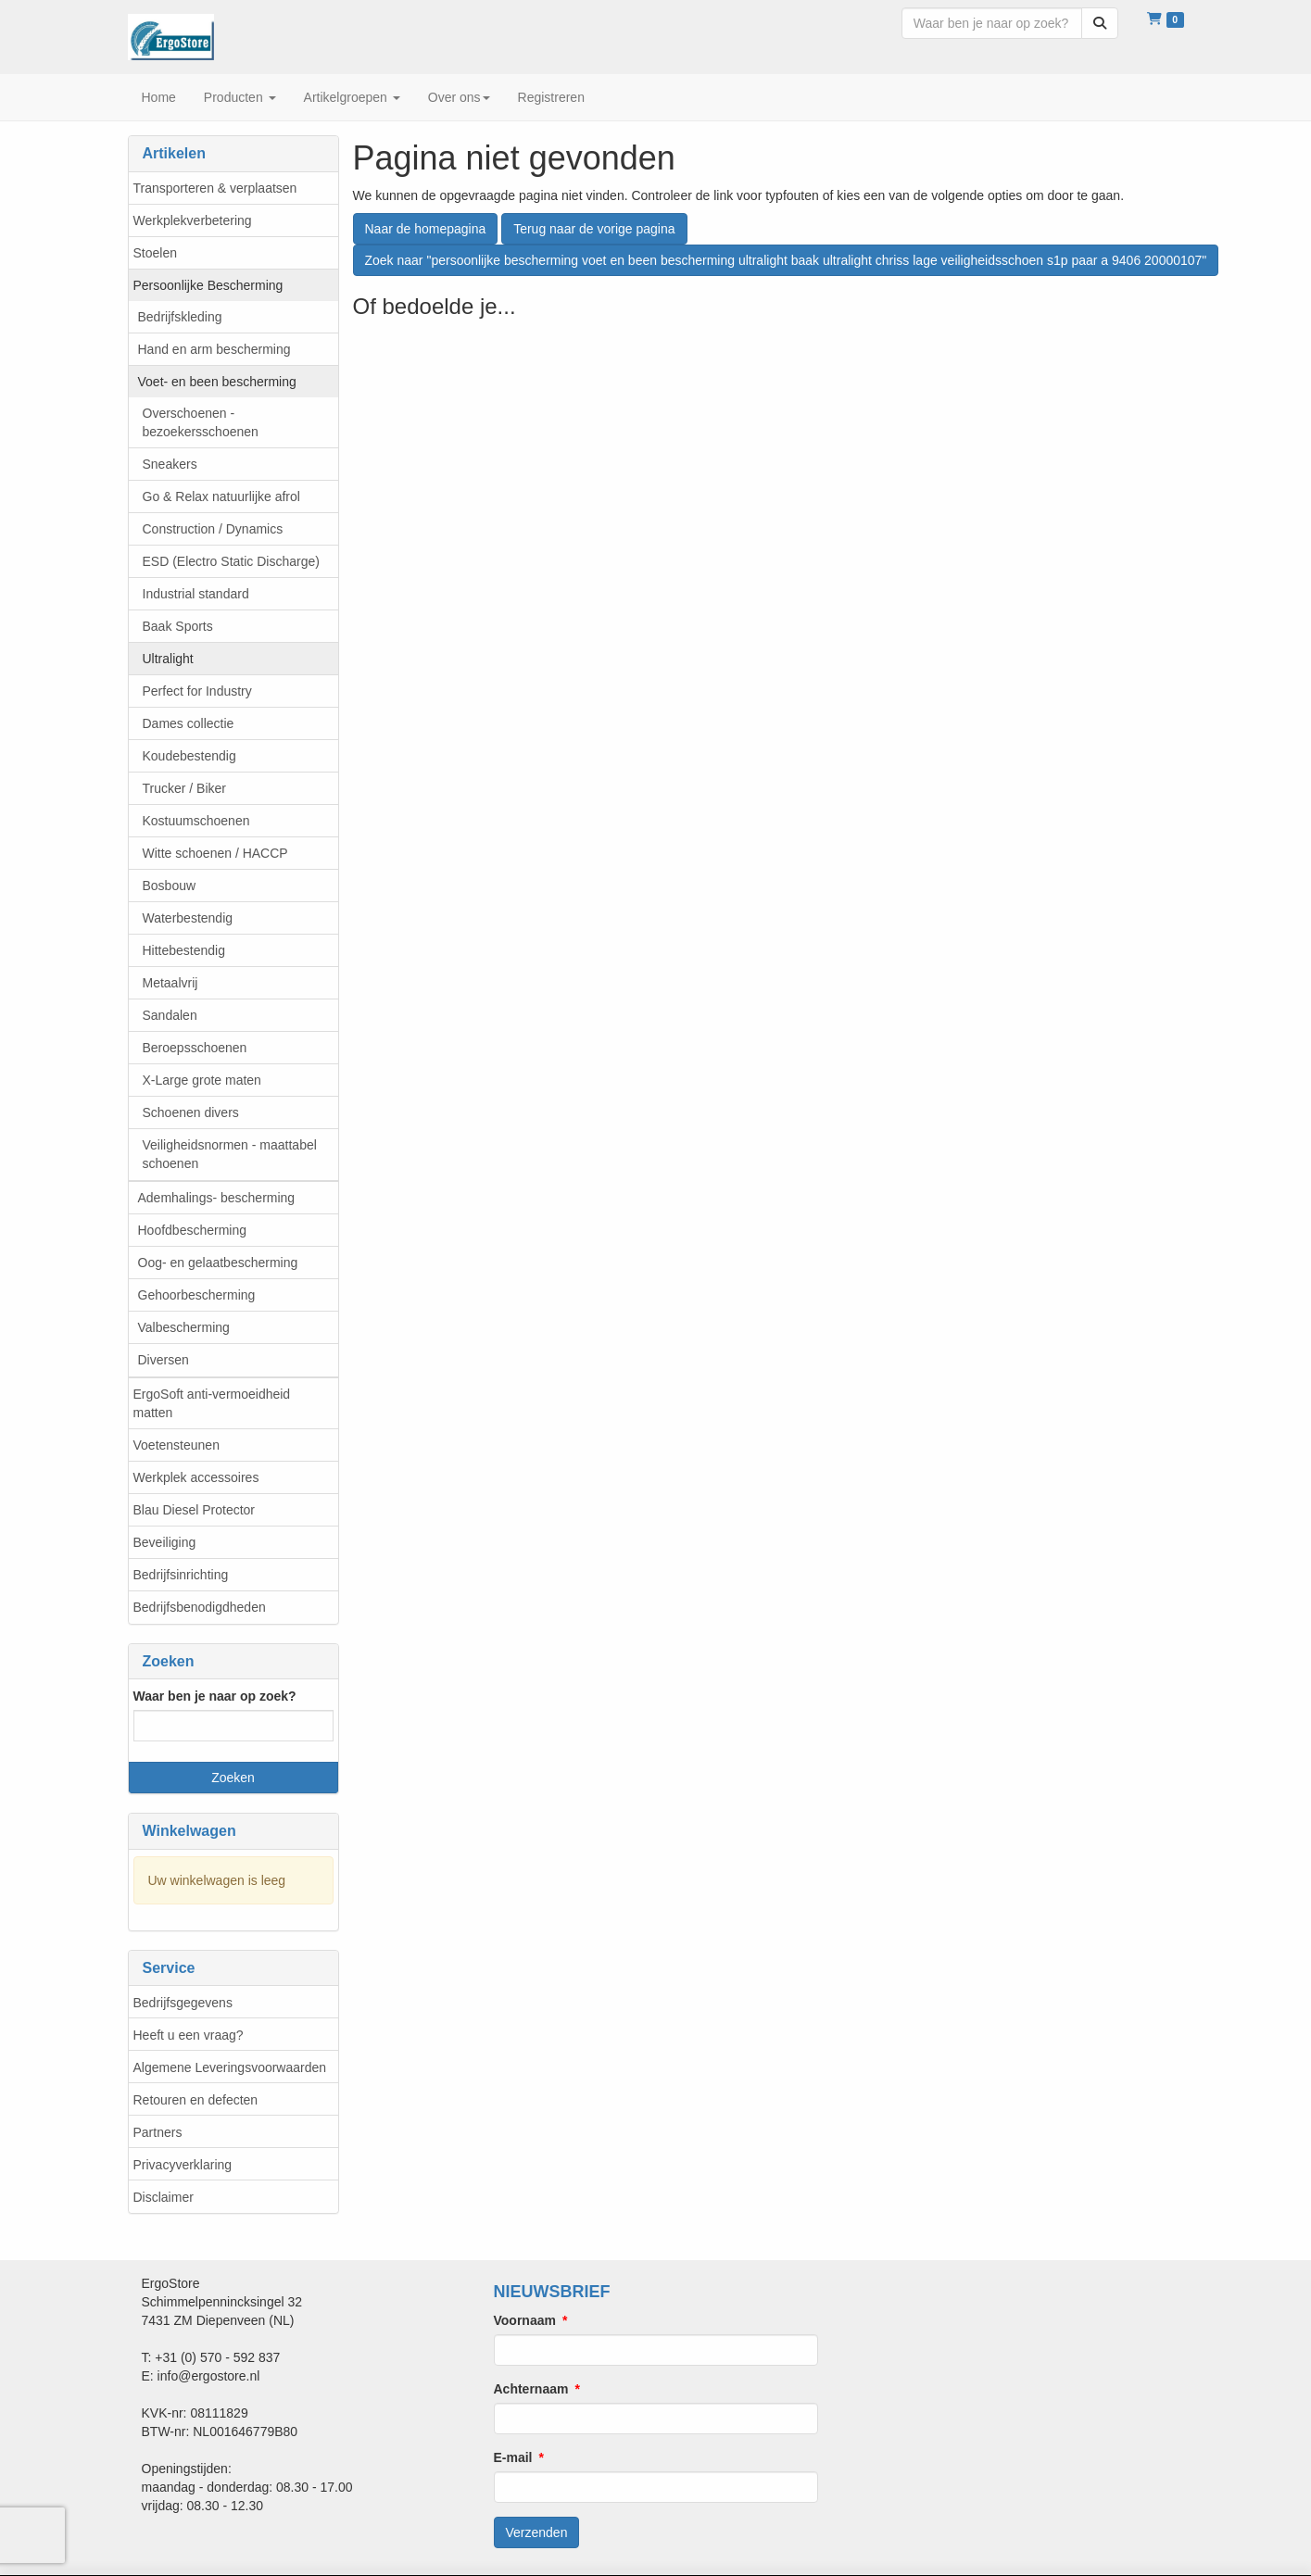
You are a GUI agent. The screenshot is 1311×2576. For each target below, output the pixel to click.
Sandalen (170, 1015)
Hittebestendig (184, 950)
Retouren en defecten (195, 2099)
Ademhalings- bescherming (217, 1197)
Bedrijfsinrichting (181, 1574)
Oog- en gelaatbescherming (218, 1262)
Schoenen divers (191, 1112)
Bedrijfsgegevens (183, 2002)
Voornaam (525, 2320)
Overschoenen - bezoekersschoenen (200, 422)
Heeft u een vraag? (188, 2035)
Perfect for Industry (197, 691)
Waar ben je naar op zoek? (214, 1696)
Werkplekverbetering (192, 220)
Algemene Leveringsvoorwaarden (230, 2067)
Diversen (163, 1359)
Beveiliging (164, 1542)
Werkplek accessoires (196, 1477)
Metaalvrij (170, 982)
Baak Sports (178, 626)
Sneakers (170, 464)
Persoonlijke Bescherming (208, 285)
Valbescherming (184, 1327)
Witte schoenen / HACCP (215, 853)
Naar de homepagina (425, 228)
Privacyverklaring (183, 2164)
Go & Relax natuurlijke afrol (221, 496)
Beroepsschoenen (195, 1047)
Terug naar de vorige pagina (593, 228)
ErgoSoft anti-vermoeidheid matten (212, 1403)
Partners (158, 2132)
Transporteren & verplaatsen (215, 188)
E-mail (513, 2457)
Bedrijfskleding (180, 316)
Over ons (459, 97)
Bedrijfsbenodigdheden (199, 1607)
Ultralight (168, 658)
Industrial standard (196, 593)
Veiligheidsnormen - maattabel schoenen (230, 1154)
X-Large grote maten (202, 1080)
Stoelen (155, 252)
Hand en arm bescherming (214, 349)
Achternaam (531, 2388)
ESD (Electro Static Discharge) (231, 561)
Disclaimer (163, 2197)
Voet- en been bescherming (217, 381)
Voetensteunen (176, 1445)
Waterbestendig (188, 918)
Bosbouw (169, 885)
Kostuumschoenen (196, 820)
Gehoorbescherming (197, 1295)
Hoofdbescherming (192, 1230)
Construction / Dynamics (213, 528)
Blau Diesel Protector (194, 1509)
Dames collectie (188, 723)
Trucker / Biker (185, 788)
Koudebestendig (189, 755)
